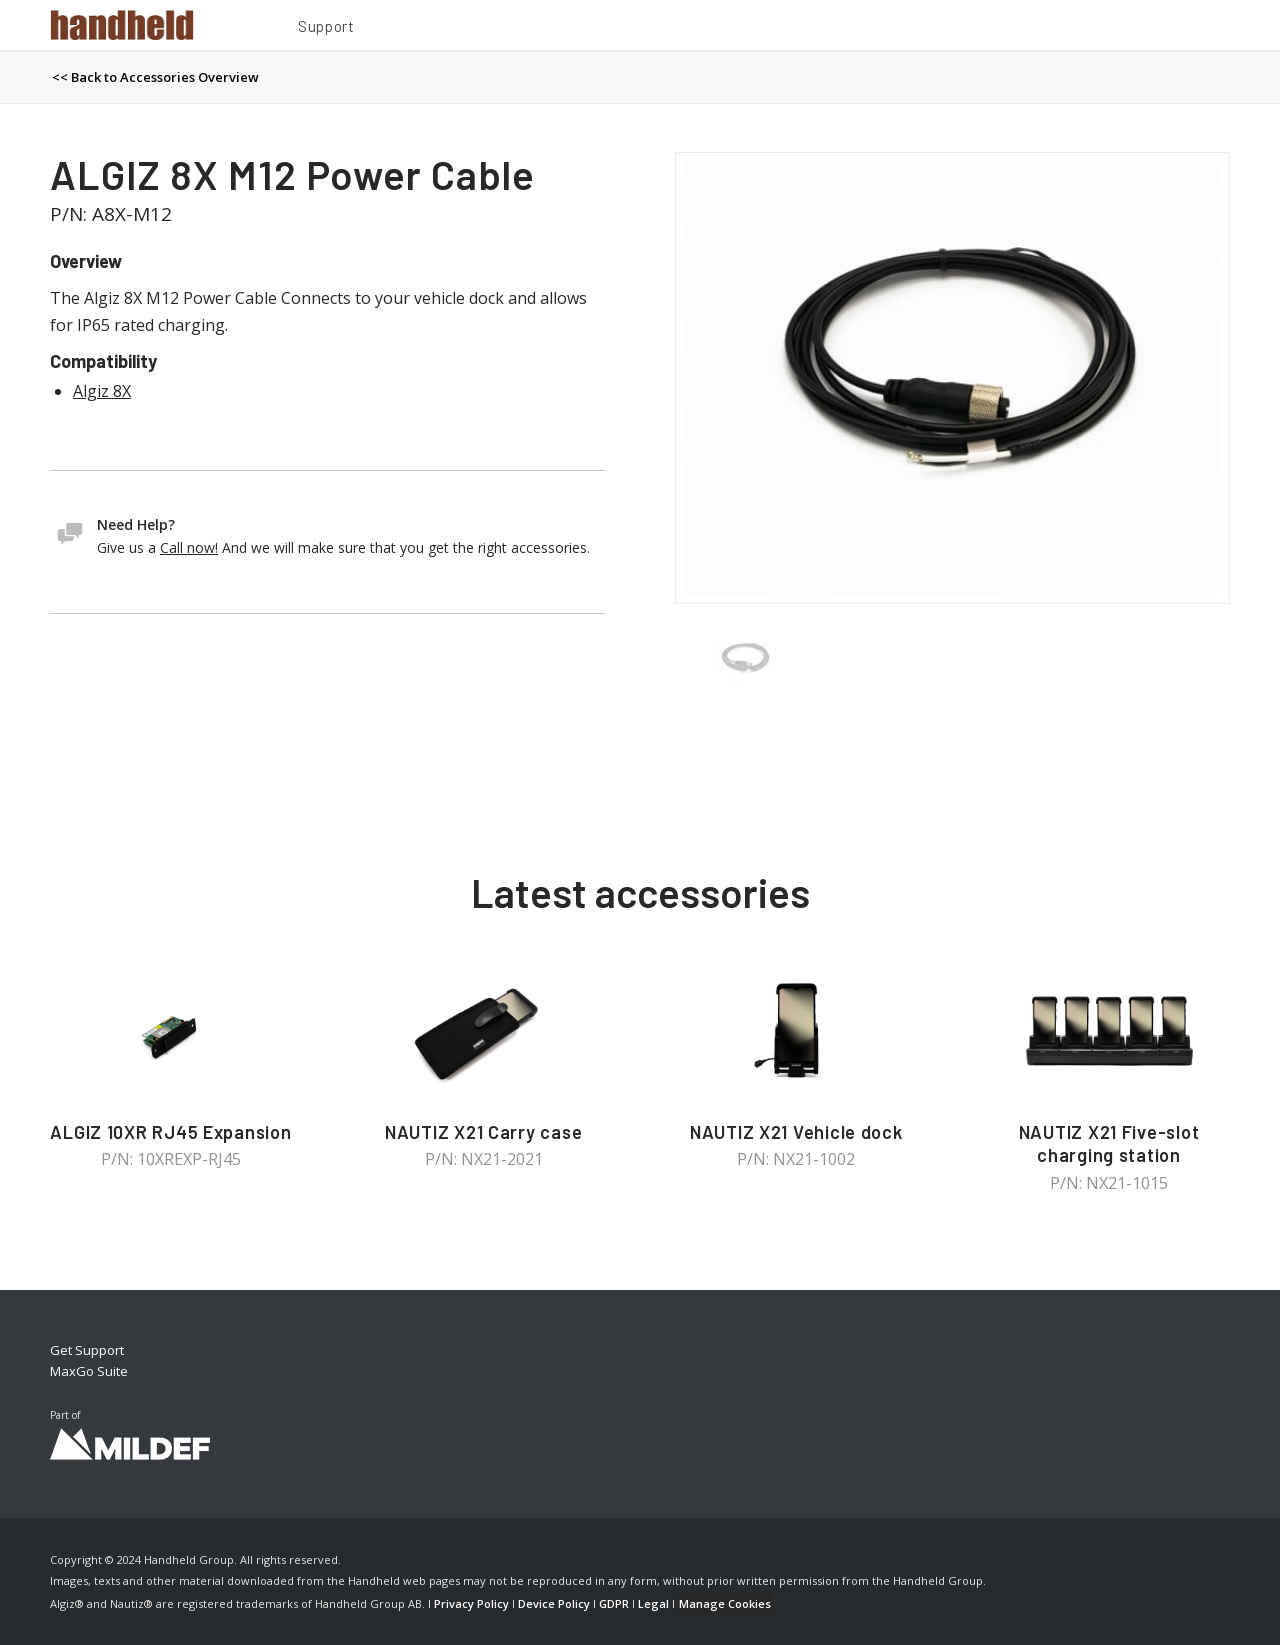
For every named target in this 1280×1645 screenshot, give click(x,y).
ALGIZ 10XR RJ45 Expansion (170, 1132)
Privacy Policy (471, 1603)
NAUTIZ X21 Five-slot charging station (1109, 1144)
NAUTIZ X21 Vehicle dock (796, 1132)
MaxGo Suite (89, 1371)
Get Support (87, 1350)
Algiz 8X (102, 391)
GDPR (614, 1603)
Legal (653, 1603)
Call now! (189, 547)
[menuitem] (326, 29)
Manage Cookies (725, 1603)
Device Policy (554, 1603)
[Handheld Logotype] (122, 25)
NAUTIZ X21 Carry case (483, 1132)
